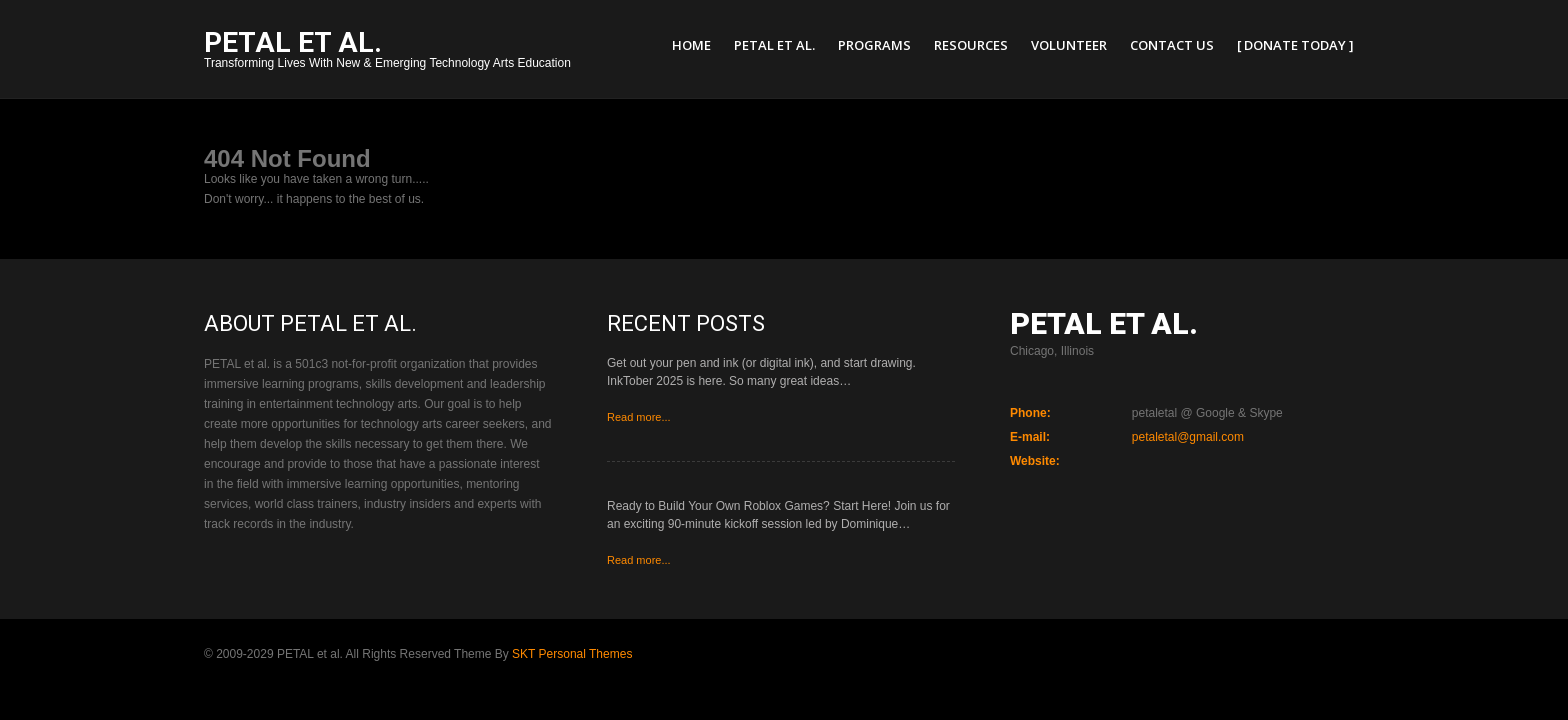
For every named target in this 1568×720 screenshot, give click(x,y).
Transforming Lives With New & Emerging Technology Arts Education (387, 51)
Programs (874, 45)
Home (691, 45)
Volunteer (1069, 45)
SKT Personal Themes (572, 654)
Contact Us (1172, 45)
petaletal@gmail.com (1188, 437)
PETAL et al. (774, 45)
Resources (971, 45)
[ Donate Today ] (1295, 45)
